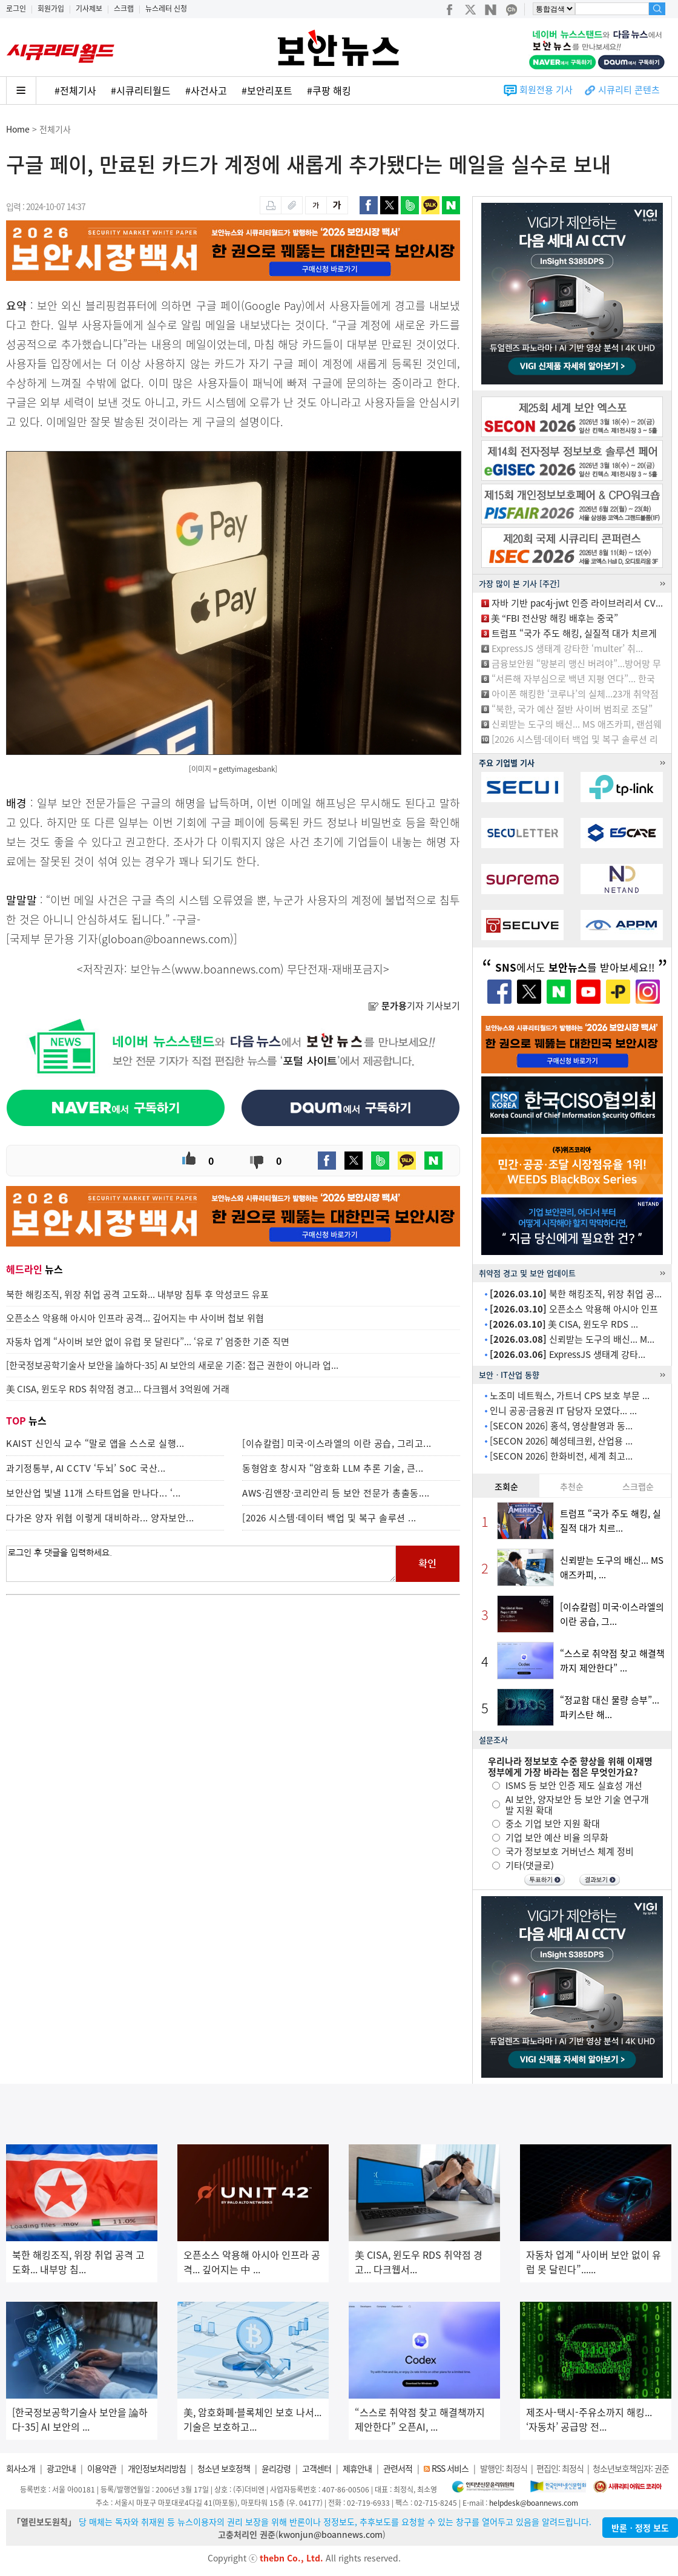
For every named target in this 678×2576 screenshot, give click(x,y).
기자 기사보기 (414, 1005)
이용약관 (101, 2468)
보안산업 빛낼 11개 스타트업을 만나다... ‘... (93, 1493)
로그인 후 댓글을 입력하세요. (201, 1564)
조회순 (506, 1486)
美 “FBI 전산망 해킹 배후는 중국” (554, 618)
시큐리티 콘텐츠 (629, 89)
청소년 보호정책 (223, 2468)
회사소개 (20, 2468)
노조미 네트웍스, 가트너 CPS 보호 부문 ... (570, 1395)
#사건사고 (206, 90)
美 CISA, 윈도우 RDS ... (563, 1324)
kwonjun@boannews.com (330, 2534)
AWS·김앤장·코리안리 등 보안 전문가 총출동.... (336, 1493)
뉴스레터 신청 (166, 8)
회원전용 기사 (546, 89)
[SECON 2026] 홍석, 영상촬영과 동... (561, 1425)
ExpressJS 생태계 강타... (567, 1354)
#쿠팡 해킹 (329, 90)
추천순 (572, 1486)
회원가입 (51, 8)
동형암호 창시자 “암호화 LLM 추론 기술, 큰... (333, 1468)
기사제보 (89, 8)
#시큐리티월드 (141, 90)
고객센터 (316, 2468)
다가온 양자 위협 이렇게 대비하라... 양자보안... (100, 1517)
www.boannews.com (227, 969)
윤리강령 (276, 2468)
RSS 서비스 (450, 2468)
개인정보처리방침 (157, 2468)
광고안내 (61, 2468)
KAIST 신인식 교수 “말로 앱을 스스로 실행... (95, 1443)
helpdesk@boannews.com (533, 2502)
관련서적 (397, 2468)
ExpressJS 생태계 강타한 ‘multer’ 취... (567, 648)
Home (18, 129)
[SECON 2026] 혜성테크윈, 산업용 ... (561, 1441)
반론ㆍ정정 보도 (640, 2528)
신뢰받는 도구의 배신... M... (572, 1339)
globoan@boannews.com (166, 939)
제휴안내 (357, 2468)
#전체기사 (75, 90)
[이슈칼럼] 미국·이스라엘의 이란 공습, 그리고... (337, 1443)
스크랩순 (638, 1486)
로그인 (16, 8)
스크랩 (124, 8)
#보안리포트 (267, 90)
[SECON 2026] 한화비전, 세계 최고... (561, 1456)
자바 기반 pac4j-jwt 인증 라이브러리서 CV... (577, 603)
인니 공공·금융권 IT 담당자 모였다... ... (563, 1410)
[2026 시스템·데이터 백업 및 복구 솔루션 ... (329, 1517)
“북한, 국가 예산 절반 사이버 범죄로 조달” (572, 709)
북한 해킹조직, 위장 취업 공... (576, 1293)
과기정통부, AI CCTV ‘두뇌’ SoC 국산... (86, 1468)
